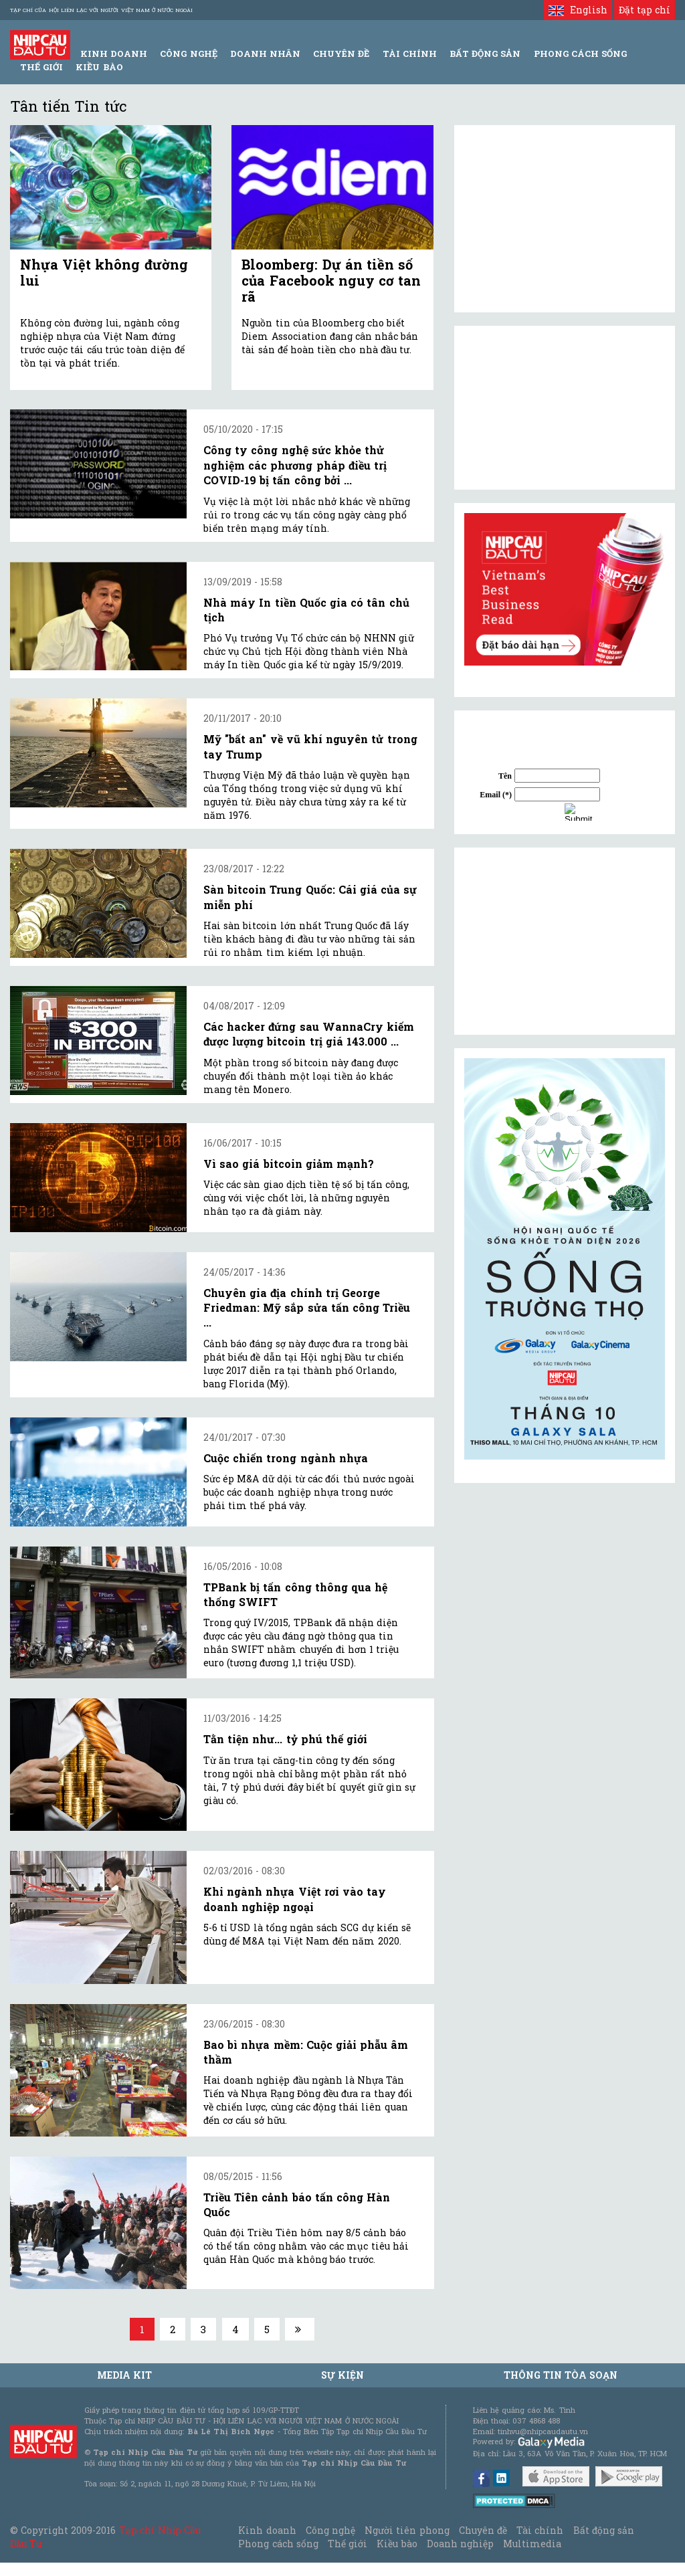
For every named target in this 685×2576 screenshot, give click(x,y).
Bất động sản (485, 53)
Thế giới (41, 67)
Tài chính (539, 2530)
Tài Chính (410, 53)
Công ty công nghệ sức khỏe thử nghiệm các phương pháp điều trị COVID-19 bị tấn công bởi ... (295, 465)
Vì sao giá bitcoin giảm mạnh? (288, 1164)
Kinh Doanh (113, 53)
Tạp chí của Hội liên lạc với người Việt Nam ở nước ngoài (101, 10)
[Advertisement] (564, 941)
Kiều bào (99, 67)
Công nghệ (330, 2530)
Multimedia (532, 2543)
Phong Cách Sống (580, 53)
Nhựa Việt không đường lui (104, 272)
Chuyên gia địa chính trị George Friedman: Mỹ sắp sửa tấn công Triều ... (306, 1308)
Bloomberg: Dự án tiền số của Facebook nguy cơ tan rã (331, 280)
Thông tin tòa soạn (561, 2375)
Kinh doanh (267, 2530)
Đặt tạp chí (644, 9)
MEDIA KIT (124, 2375)
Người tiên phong (407, 2530)
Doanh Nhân (265, 53)
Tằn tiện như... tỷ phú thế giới (285, 1739)
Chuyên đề (341, 53)
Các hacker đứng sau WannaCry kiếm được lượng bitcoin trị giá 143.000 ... (308, 1033)
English (578, 9)
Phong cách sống (278, 2543)
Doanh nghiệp (460, 2543)
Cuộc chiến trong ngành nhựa (285, 1458)
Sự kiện (342, 2375)
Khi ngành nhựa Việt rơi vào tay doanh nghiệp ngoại (294, 1898)
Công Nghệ (188, 53)
